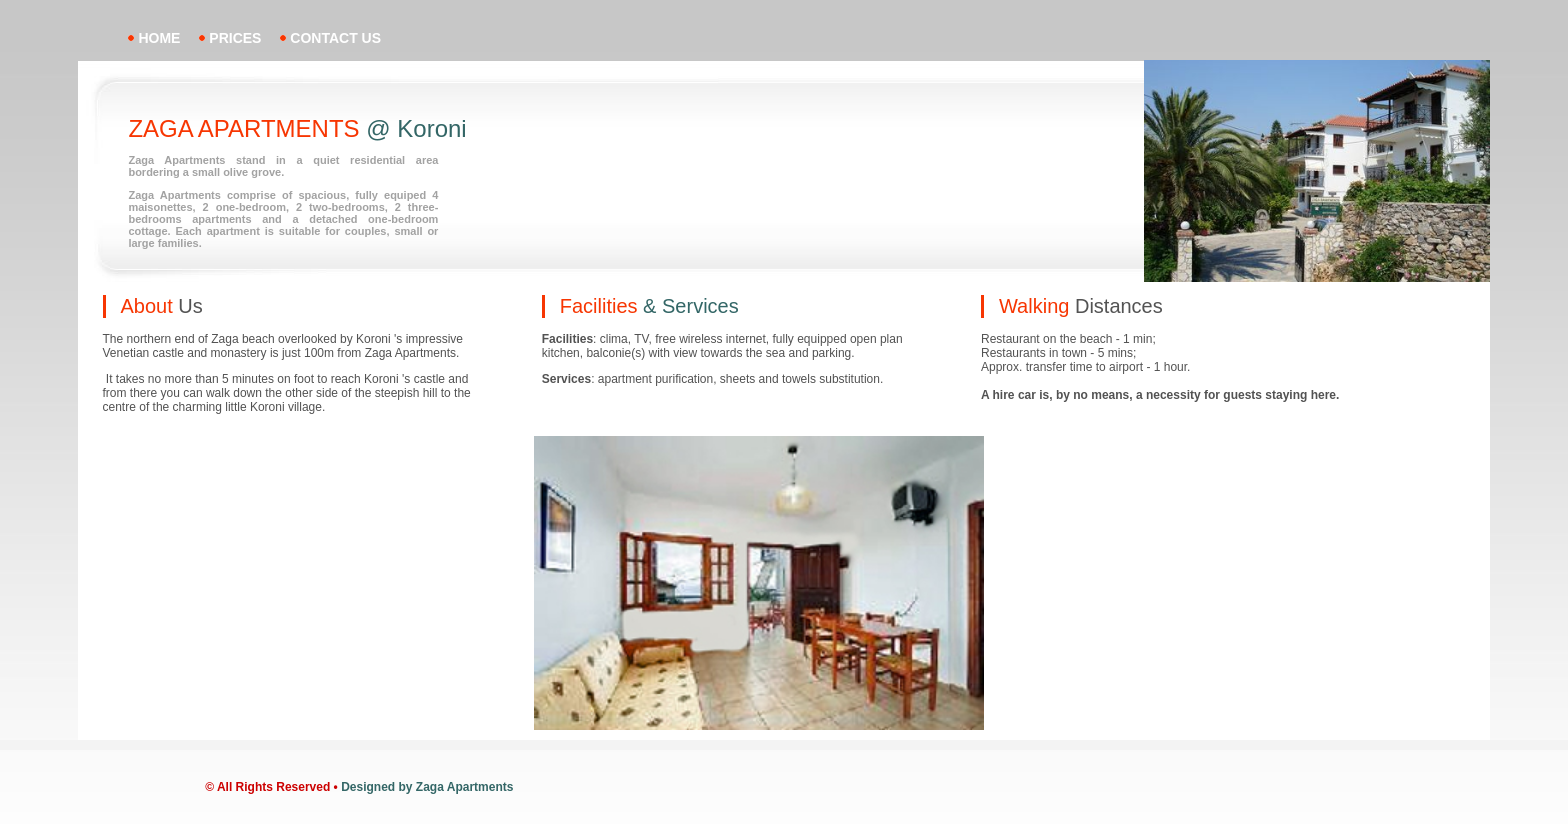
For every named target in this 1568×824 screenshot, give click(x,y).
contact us (335, 38)
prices (235, 38)
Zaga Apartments (465, 787)
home (159, 38)
